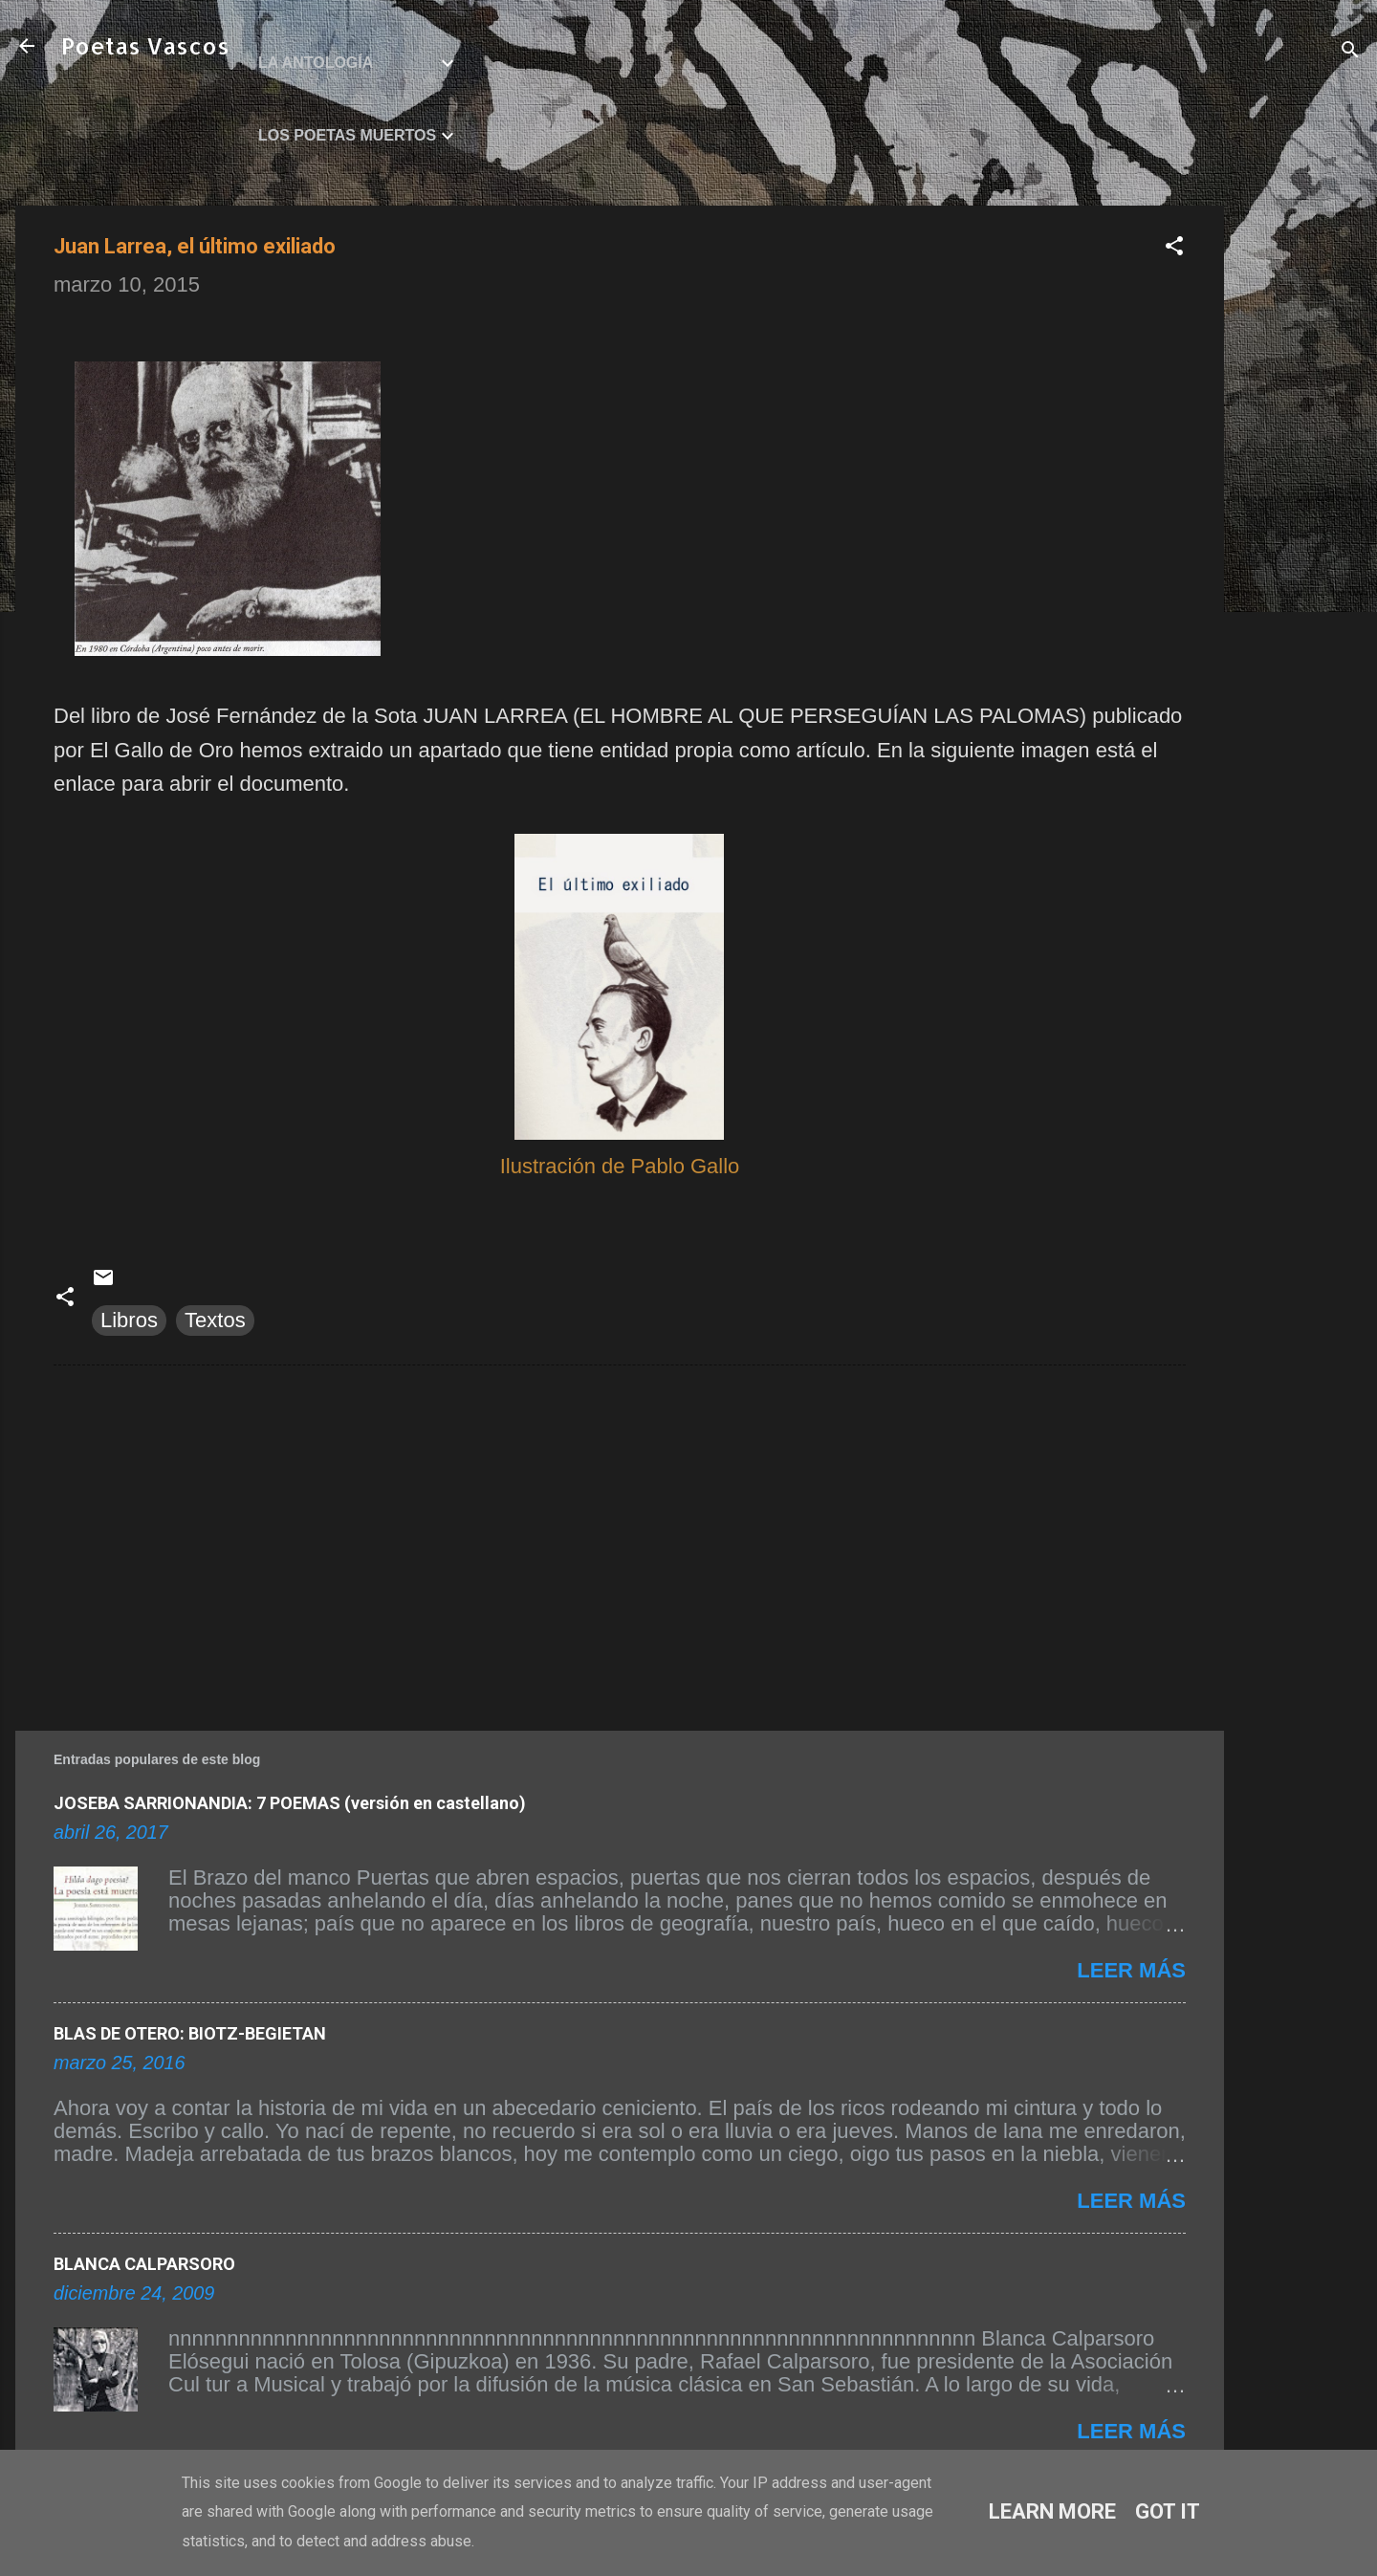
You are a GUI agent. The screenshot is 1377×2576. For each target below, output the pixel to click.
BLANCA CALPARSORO (144, 2264)
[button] (1174, 248)
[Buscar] (1350, 52)
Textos (215, 1320)
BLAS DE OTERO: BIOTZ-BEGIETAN (190, 2033)
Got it (1167, 2511)
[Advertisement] (1300, 492)
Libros (129, 1320)
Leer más (1131, 1970)
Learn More (1052, 2511)
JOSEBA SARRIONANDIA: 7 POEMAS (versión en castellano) (290, 1803)
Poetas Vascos (145, 45)
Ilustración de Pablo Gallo (620, 1166)
